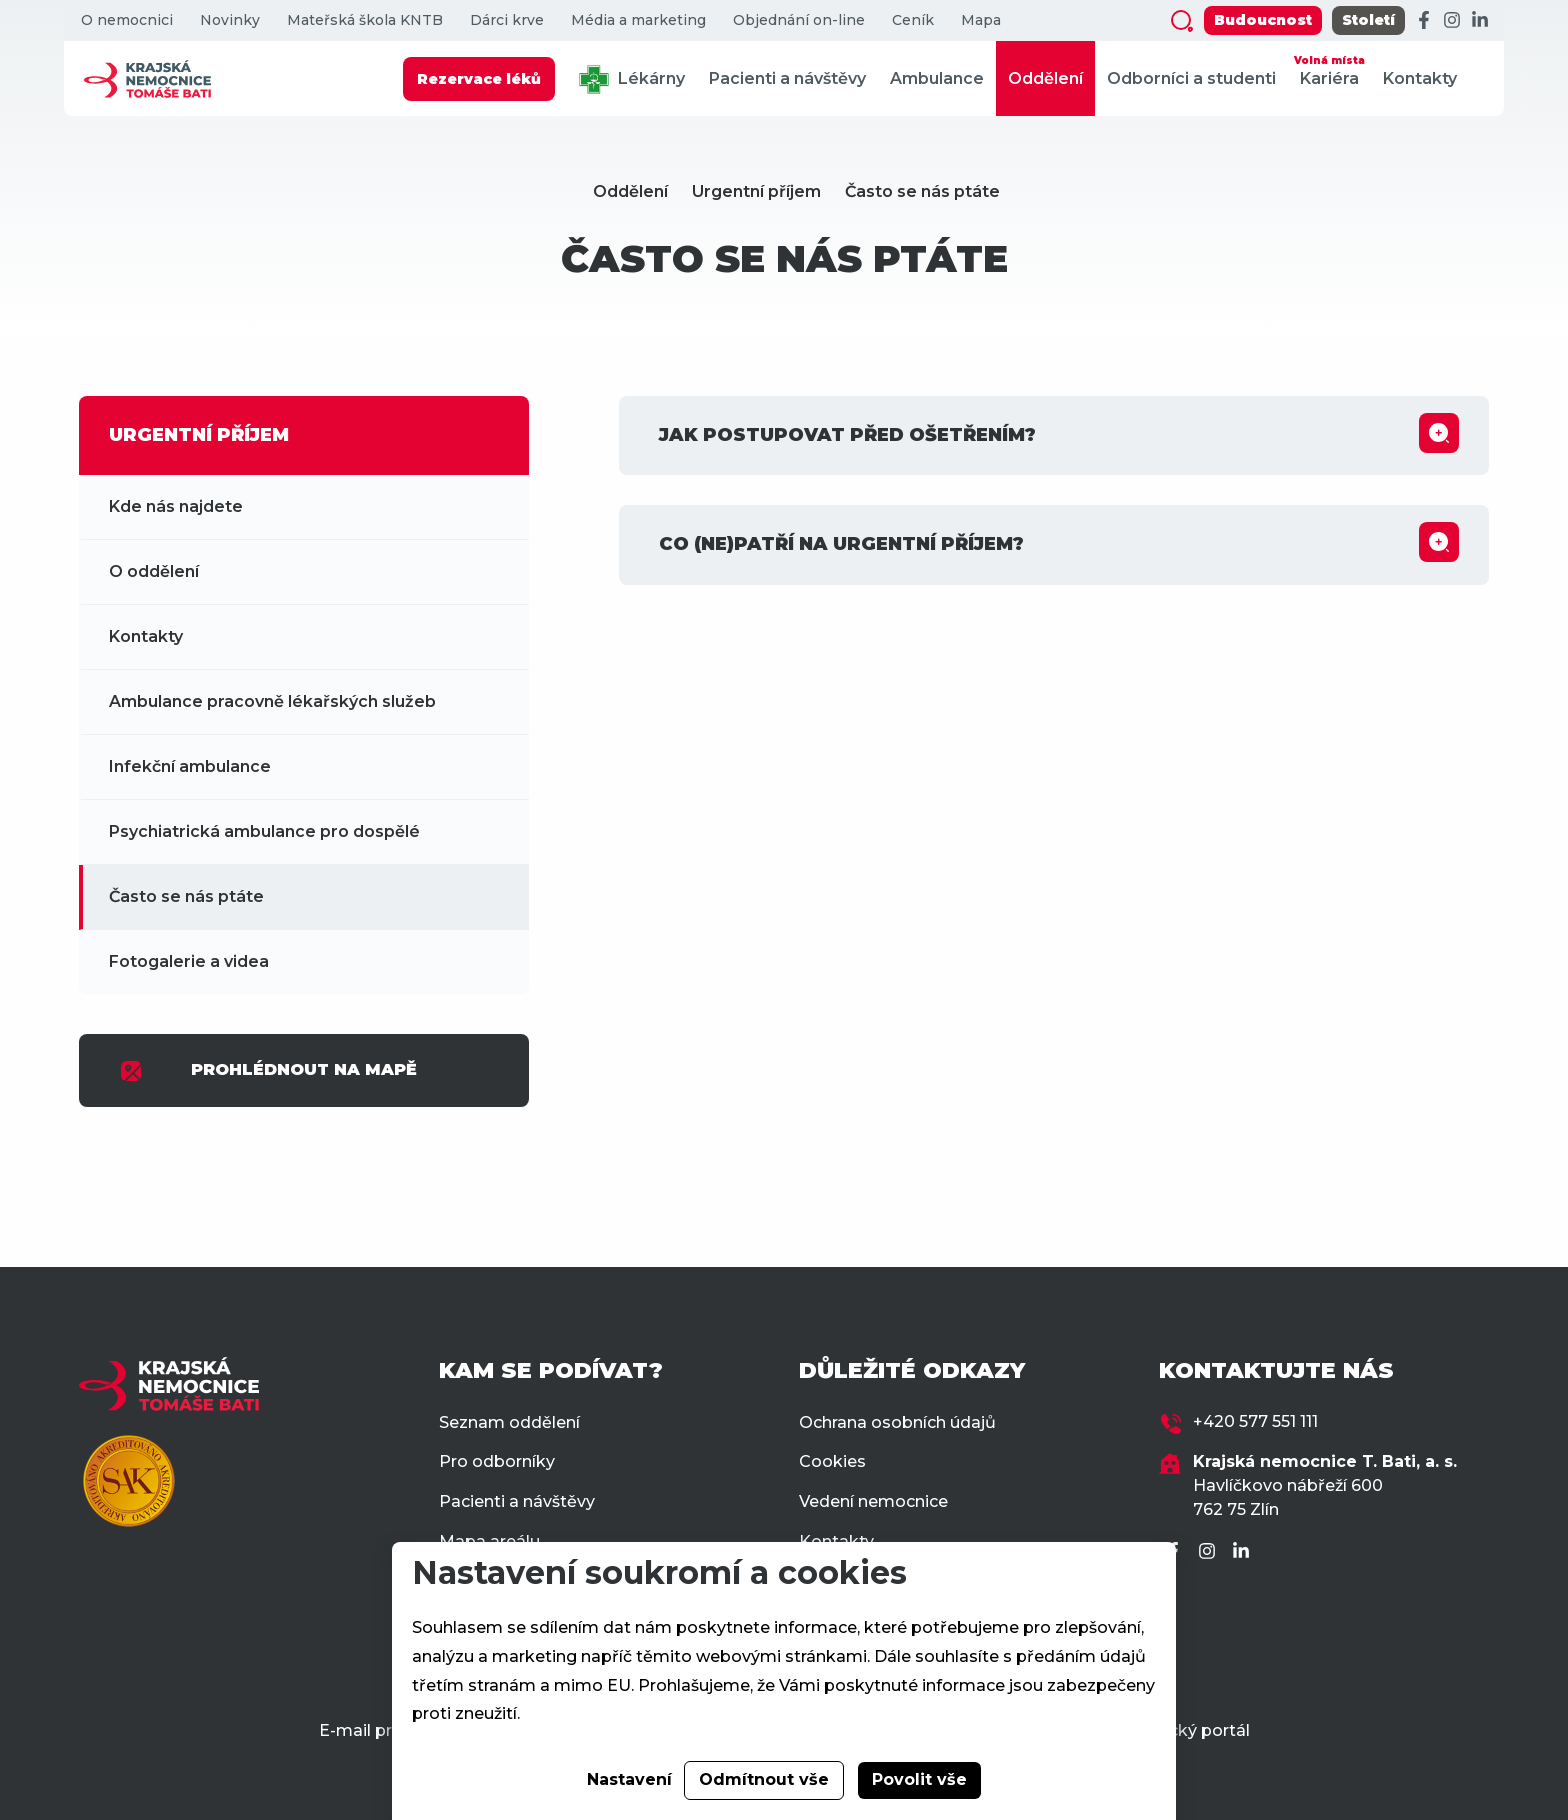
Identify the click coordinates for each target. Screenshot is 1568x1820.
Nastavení (629, 1779)
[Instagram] (1452, 21)
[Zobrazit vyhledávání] (1182, 21)
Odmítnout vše (764, 1779)
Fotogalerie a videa (189, 961)
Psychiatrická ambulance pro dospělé (264, 831)
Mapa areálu (489, 1541)
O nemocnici (127, 20)
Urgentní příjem (756, 191)
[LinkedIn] (1480, 21)
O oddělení (154, 571)
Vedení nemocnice (873, 1501)
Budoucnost (1263, 20)
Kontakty (1420, 78)
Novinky (230, 20)
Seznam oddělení (509, 1422)
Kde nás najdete (176, 506)
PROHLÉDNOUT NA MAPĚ (268, 1071)
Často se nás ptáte (922, 191)
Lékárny (632, 79)
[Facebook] (1424, 21)
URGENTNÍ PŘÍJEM (199, 435)
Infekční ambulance (190, 766)
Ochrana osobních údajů (897, 1422)
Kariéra (1329, 69)
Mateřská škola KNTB (365, 20)
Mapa (981, 20)
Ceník (913, 20)
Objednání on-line (799, 20)
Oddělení (1045, 78)
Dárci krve (507, 20)
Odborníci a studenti (1191, 78)
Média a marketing (638, 20)
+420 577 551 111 (1255, 1421)
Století (1368, 20)
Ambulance (937, 78)
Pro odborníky (497, 1461)
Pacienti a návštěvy (787, 78)
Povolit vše (919, 1779)
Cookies (832, 1461)
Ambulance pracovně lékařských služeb (272, 701)
